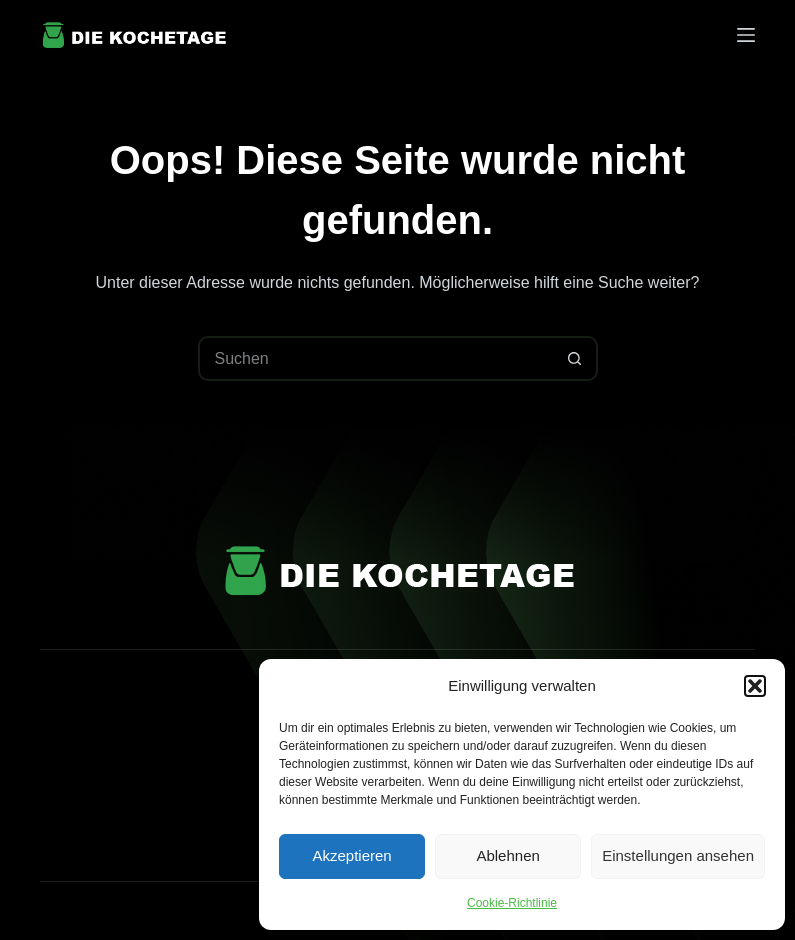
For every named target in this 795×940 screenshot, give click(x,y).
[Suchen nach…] (375, 358)
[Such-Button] (575, 358)
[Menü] (746, 35)
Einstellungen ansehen (678, 855)
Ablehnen (507, 855)
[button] (755, 686)
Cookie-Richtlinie (512, 903)
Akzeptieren (351, 855)
